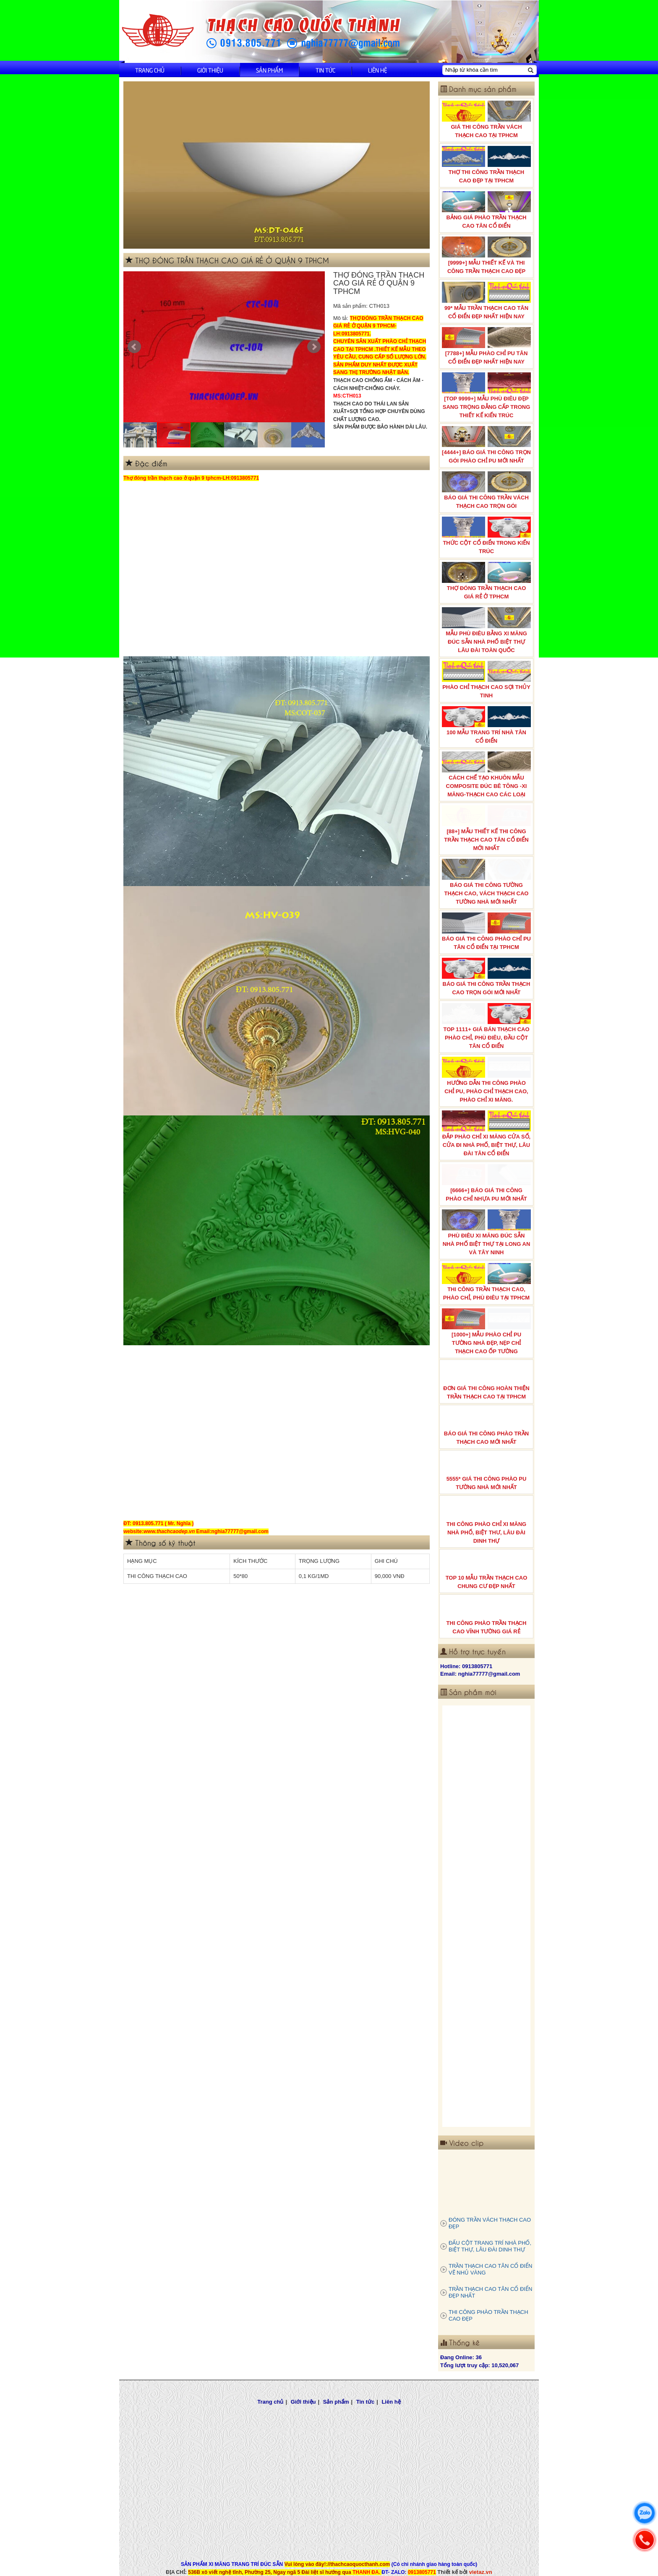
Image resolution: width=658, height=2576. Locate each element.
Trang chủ (149, 70)
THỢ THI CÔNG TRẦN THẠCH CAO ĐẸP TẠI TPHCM (486, 165)
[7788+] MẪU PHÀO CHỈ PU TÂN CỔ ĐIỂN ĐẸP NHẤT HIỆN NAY (486, 346)
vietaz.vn (480, 2572)
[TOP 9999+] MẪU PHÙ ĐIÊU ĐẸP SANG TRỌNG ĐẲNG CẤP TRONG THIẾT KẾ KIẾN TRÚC (486, 395)
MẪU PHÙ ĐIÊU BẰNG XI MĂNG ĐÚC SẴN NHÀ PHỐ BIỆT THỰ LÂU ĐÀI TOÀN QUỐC (486, 630)
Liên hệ (377, 70)
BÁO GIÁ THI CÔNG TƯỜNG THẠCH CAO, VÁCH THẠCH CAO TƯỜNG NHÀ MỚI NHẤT (486, 882)
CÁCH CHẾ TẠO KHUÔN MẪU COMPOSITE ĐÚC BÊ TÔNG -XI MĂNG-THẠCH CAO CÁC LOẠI (486, 774)
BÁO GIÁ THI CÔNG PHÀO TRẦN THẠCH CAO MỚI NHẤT (486, 1426)
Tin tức (325, 70)
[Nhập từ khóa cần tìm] (484, 70)
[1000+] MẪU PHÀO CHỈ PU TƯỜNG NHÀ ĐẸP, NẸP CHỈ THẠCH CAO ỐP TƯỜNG (486, 1331)
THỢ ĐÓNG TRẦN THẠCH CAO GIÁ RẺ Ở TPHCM (486, 581)
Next (314, 347)
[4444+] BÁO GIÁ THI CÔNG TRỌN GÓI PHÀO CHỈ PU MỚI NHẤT (486, 445)
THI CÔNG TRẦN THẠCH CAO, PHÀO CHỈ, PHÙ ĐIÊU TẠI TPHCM (486, 1282)
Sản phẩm (269, 70)
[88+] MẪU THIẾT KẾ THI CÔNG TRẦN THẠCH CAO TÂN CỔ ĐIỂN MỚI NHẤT (486, 828)
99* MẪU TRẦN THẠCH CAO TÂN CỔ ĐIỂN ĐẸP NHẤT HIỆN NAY (486, 301)
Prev (134, 347)
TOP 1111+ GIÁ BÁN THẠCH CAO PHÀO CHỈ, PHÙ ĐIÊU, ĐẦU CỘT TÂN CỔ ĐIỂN (486, 1026)
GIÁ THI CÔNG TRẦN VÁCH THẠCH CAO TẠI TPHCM (486, 119)
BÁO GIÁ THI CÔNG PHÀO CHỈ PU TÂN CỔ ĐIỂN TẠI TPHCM (486, 931)
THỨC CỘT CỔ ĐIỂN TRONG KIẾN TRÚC (486, 535)
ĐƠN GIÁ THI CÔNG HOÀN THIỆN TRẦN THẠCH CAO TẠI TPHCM (486, 1381)
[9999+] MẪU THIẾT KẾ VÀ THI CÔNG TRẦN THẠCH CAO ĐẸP (486, 255)
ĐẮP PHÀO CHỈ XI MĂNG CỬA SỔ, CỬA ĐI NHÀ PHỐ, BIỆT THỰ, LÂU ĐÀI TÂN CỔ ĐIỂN (486, 1133)
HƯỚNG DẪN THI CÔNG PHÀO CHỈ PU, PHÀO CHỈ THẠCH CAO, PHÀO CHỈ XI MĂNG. (486, 1080)
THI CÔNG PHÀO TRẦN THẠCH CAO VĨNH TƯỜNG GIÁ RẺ (486, 1616)
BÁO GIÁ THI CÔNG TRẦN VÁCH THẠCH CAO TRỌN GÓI (486, 490)
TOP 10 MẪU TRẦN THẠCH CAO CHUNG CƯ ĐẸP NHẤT (486, 1570)
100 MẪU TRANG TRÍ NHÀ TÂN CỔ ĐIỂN (486, 725)
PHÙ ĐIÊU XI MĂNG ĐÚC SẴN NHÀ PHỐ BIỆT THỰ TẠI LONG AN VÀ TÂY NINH (486, 1232)
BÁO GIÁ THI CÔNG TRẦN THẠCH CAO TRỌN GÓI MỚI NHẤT (486, 977)
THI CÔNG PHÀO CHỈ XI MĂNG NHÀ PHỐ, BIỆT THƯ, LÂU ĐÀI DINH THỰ (486, 1521)
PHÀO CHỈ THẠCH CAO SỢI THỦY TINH (486, 680)
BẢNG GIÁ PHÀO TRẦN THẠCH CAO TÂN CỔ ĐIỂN (486, 210)
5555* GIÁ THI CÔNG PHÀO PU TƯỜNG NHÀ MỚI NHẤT (486, 1471)
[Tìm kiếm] (530, 70)
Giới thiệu (210, 70)
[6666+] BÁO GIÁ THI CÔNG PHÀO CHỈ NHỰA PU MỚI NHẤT (486, 1183)
